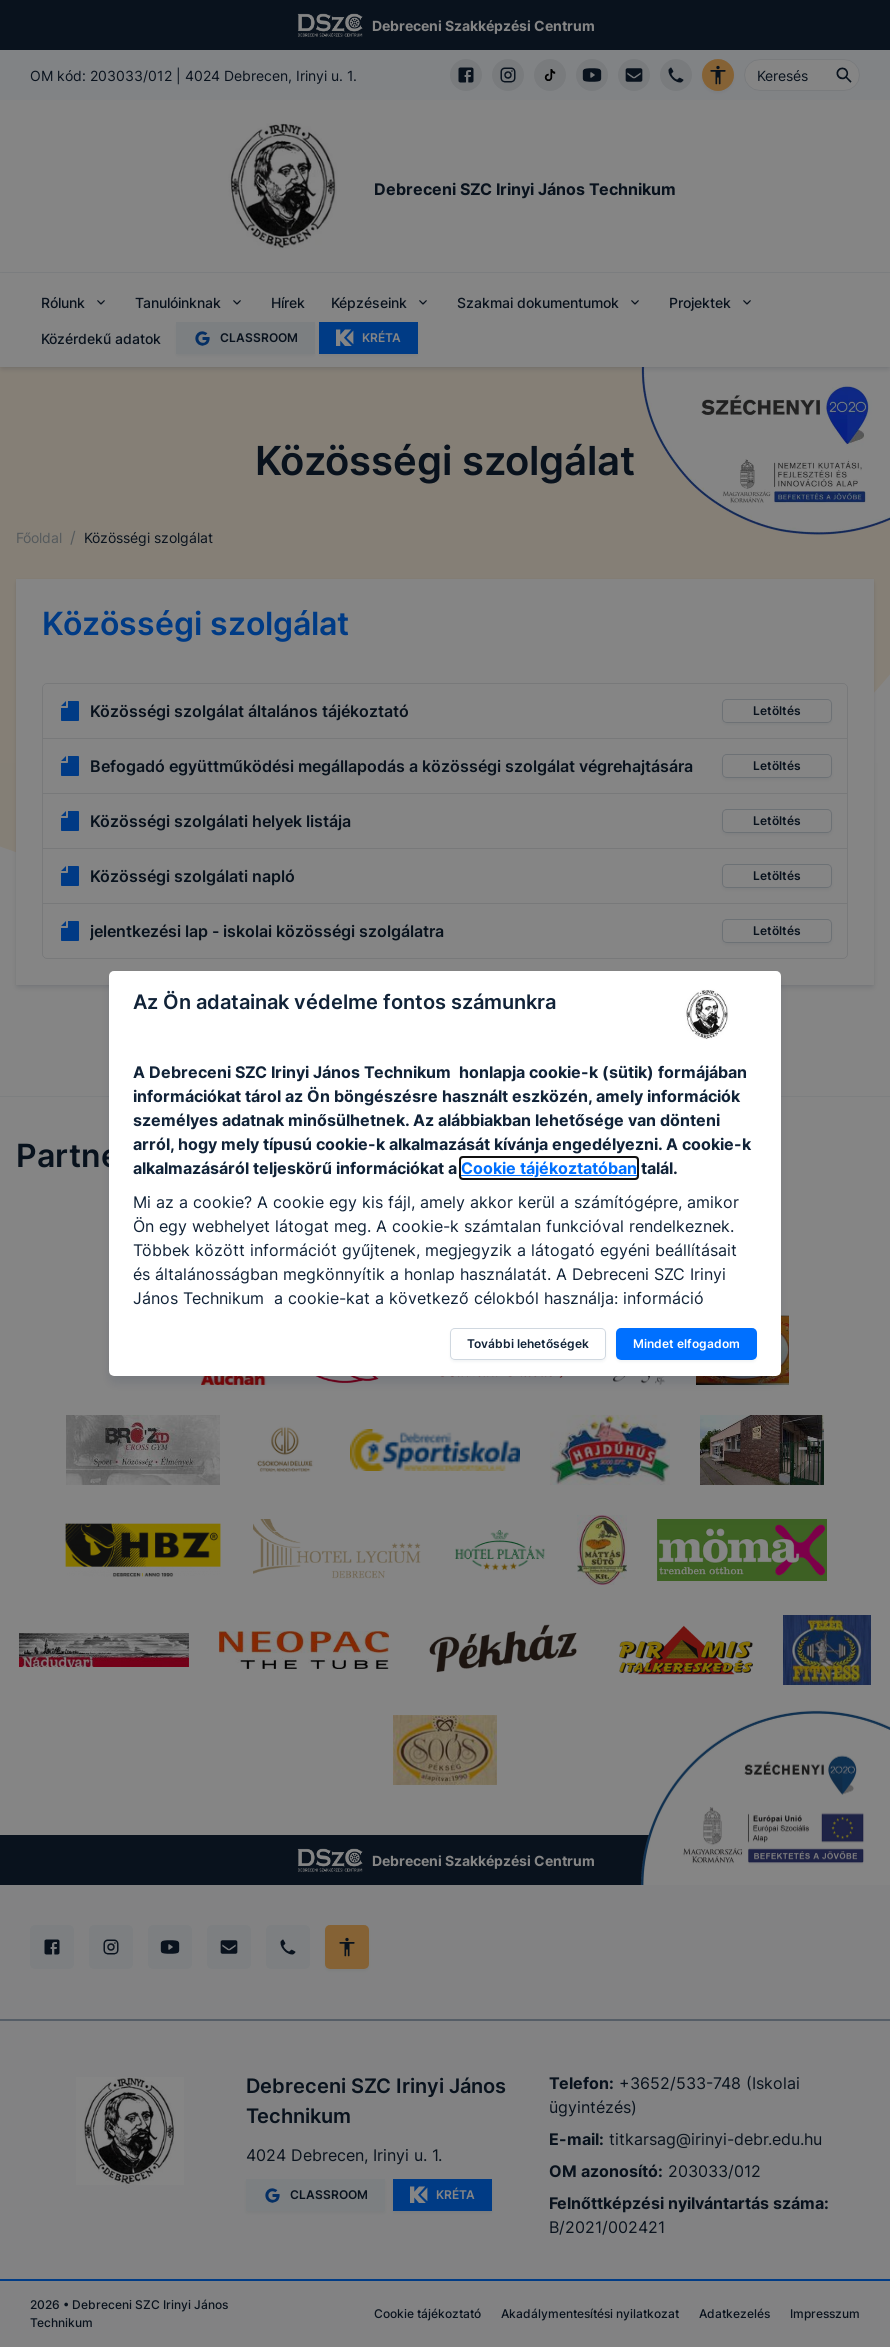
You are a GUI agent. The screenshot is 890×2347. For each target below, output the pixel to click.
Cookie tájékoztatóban (549, 1168)
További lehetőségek (528, 1343)
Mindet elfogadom (686, 1343)
